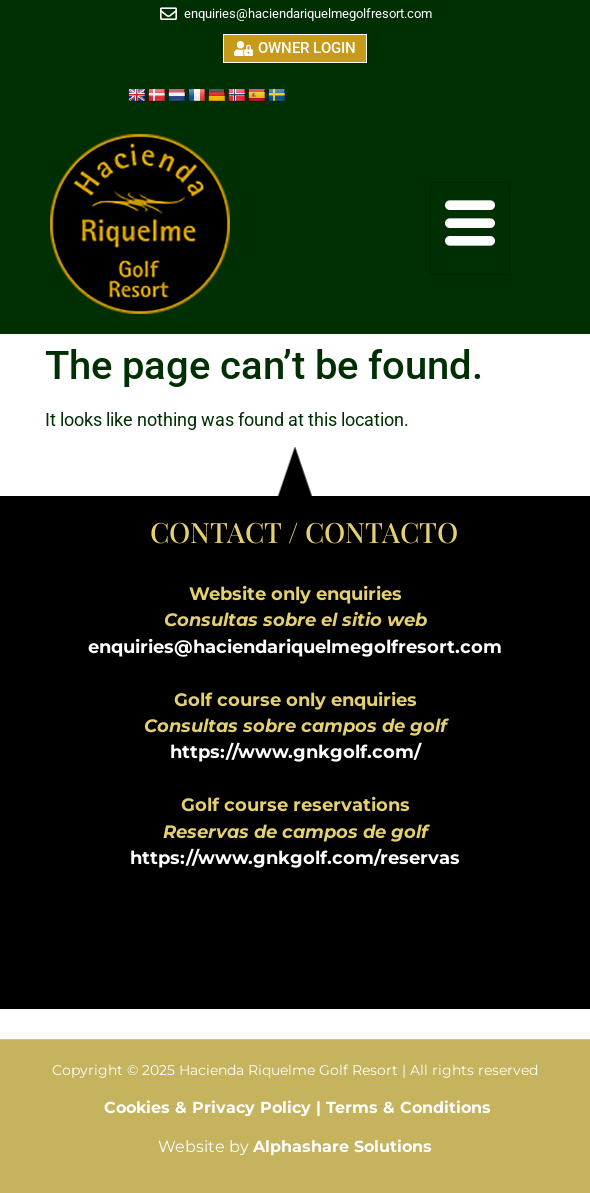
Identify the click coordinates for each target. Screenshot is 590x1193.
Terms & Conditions (408, 1107)
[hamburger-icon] (470, 228)
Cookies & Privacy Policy (210, 1107)
